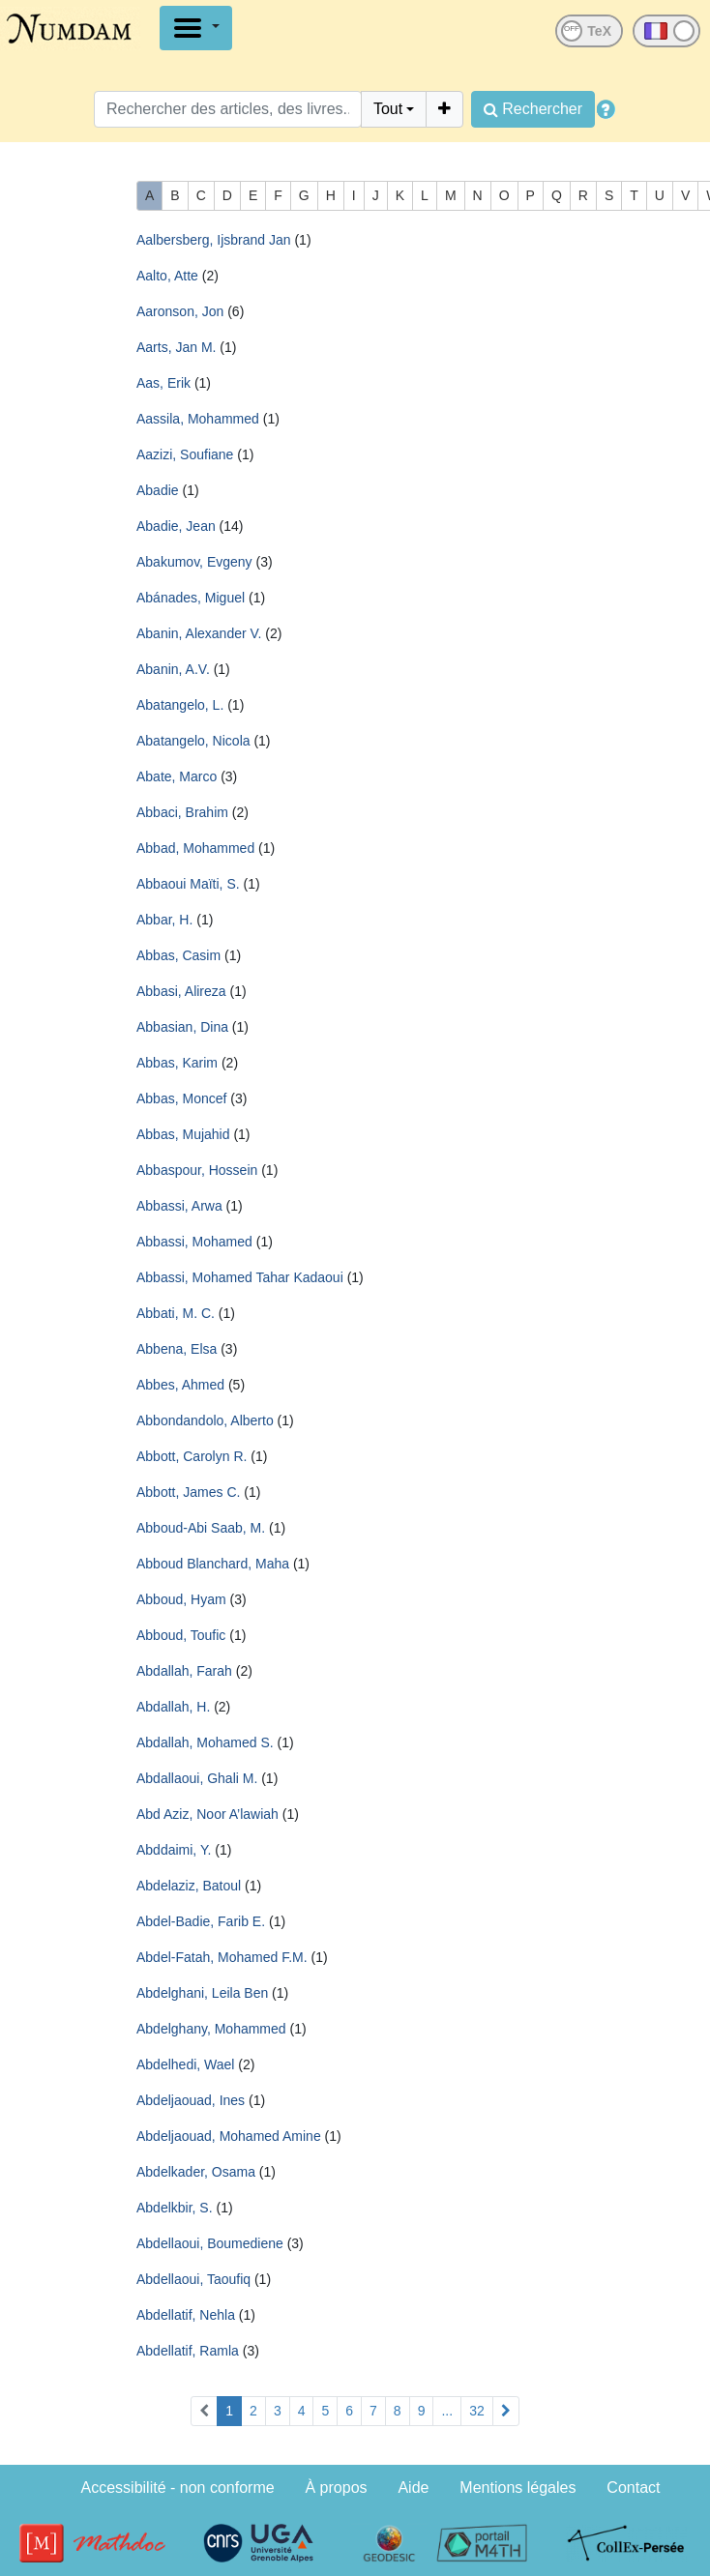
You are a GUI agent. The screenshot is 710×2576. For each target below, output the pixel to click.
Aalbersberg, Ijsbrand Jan (213, 240)
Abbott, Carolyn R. (191, 1456)
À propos (337, 2487)
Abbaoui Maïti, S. (188, 884)
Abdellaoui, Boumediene (209, 2243)
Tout (387, 109)
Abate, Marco (176, 776)
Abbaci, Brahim (182, 812)
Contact (633, 2487)
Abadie (157, 490)
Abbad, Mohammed (195, 848)
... (447, 2410)
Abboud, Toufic (180, 1635)
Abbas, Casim (178, 955)
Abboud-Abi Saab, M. (200, 1528)
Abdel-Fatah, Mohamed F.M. (222, 1957)
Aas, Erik (163, 383)
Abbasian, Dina (182, 1027)
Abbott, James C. (188, 1492)
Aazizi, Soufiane (184, 454)
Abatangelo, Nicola (193, 740)
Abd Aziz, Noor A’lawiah (207, 1814)
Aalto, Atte (167, 275)
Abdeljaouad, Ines (190, 2100)
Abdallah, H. (173, 1706)
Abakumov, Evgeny (194, 562)
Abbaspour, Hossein (196, 1170)
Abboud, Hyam (181, 1599)
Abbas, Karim (177, 1062)
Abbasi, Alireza (181, 991)
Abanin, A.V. (173, 669)
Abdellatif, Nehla (185, 2315)
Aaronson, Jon (179, 311)
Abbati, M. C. (175, 1313)
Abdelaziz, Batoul (188, 1885)
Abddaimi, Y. (173, 1850)
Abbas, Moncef (181, 1098)
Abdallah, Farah (184, 1671)
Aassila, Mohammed (197, 418)
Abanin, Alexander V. (198, 633)
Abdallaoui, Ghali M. (196, 1778)
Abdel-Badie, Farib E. (200, 1921)
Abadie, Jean (176, 526)
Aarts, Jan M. (176, 347)
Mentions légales (517, 2487)
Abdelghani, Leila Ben (202, 1993)
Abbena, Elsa (176, 1349)
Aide (413, 2487)
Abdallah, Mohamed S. (205, 1742)
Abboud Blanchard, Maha (212, 1563)
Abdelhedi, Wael (185, 2064)
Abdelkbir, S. (174, 2207)
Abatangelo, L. (179, 705)
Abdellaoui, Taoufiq (193, 2279)
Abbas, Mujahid (183, 1134)
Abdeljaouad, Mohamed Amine (228, 2136)
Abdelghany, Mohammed (211, 2028)
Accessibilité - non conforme (178, 2487)
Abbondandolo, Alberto (205, 1420)
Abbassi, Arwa (179, 1206)
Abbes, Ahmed (180, 1384)
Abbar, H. (164, 919)
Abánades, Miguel (190, 597)
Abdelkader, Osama (195, 2172)
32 (477, 2410)
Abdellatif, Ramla (187, 2350)
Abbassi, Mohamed (194, 1241)
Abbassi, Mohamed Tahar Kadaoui (239, 1277)
